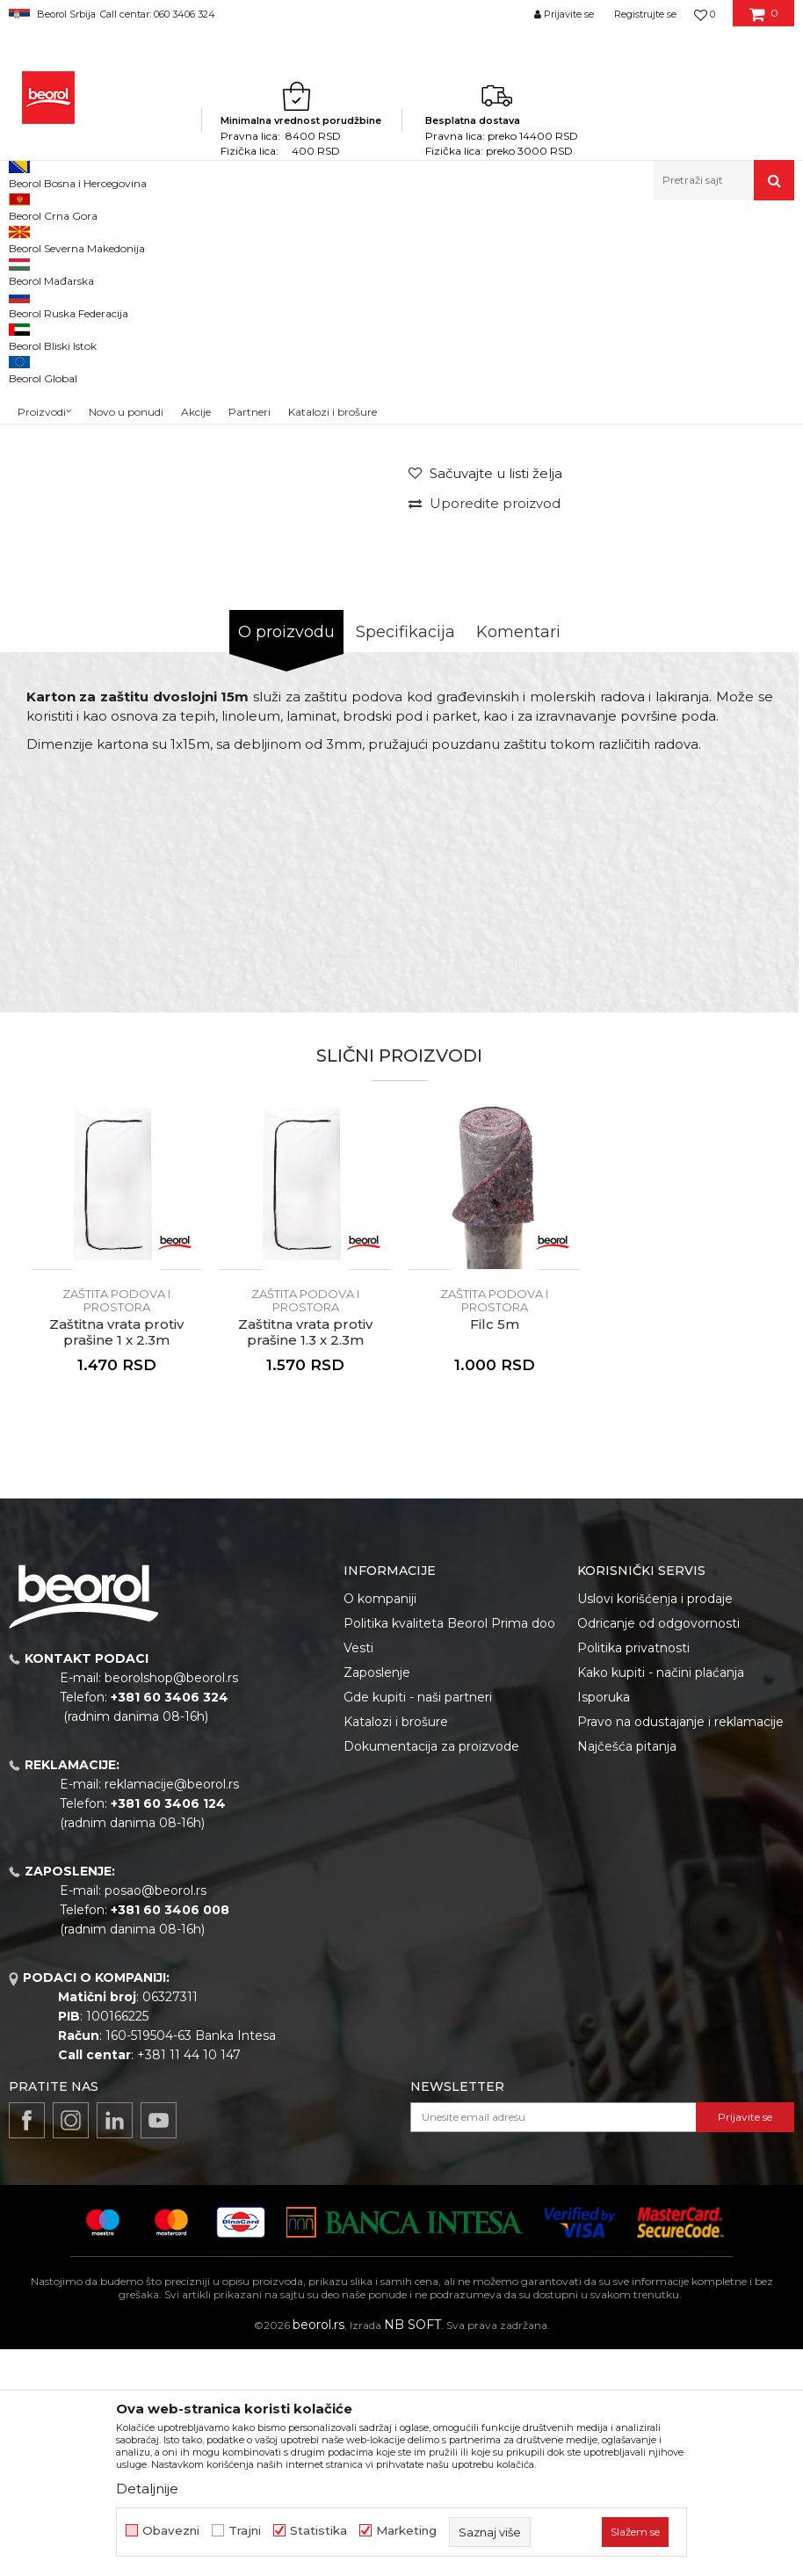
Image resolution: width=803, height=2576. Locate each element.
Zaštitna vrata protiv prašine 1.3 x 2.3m (305, 1559)
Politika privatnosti (633, 1875)
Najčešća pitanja (626, 1973)
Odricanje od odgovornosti (658, 1850)
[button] (724, 180)
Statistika (318, 2530)
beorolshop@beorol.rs (171, 1904)
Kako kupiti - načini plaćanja (660, 1899)
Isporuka (603, 1924)
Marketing (406, 2530)
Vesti (358, 1875)
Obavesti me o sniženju (722, 582)
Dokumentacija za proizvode (431, 1973)
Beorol (25, 237)
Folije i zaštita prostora (341, 237)
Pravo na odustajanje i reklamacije (680, 1948)
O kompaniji (380, 1825)
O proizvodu (286, 858)
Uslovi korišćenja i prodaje (655, 1825)
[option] (58, 362)
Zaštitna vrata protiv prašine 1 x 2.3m (116, 1559)
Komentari (518, 858)
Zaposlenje (377, 1899)
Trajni (244, 2530)
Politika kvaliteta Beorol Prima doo (449, 1850)
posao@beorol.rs (155, 2117)
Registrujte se (645, 14)
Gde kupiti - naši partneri (418, 1924)
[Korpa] (763, 20)
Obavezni (170, 2530)
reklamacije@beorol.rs (172, 2011)
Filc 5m (494, 1551)
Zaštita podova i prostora (474, 237)
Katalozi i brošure (396, 1948)
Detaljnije (147, 2488)
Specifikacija (405, 858)
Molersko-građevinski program (192, 237)
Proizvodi (78, 237)
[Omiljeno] (704, 14)
